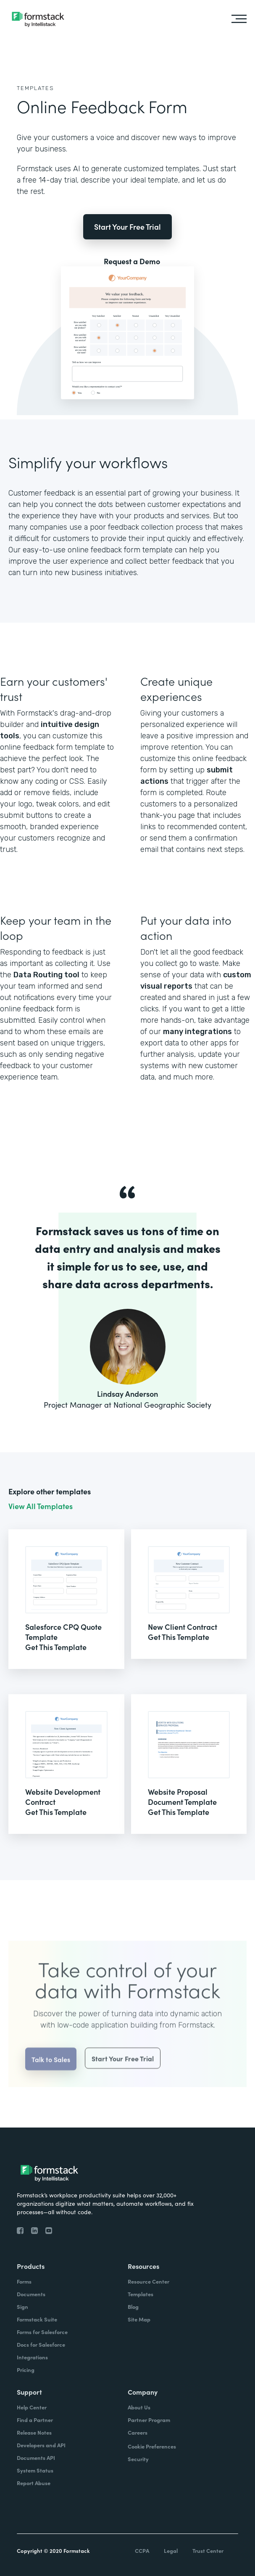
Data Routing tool (46, 974)
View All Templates (40, 1506)
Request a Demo (132, 261)
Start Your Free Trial (127, 226)
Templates (35, 88)
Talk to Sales (51, 2070)
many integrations (197, 1031)
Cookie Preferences (152, 2446)
